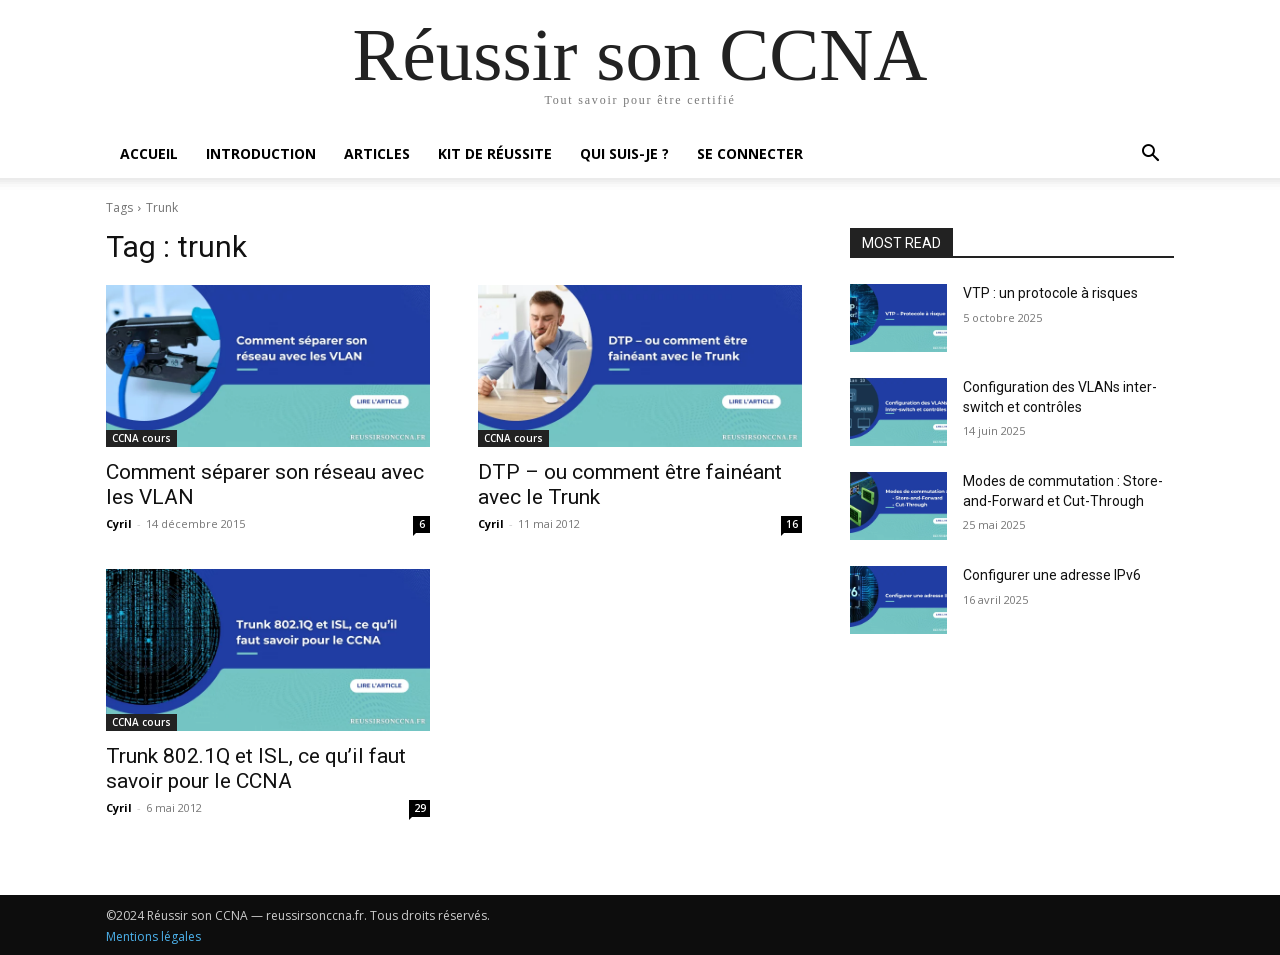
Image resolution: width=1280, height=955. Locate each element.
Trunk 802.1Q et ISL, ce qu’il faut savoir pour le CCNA (256, 768)
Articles (377, 153)
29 (420, 808)
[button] (1150, 155)
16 (792, 524)
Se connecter (750, 153)
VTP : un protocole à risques (1050, 293)
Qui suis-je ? (624, 153)
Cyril (119, 523)
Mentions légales (153, 936)
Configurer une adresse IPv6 (1052, 575)
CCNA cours (141, 438)
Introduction (261, 153)
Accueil (149, 153)
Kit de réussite (495, 153)
